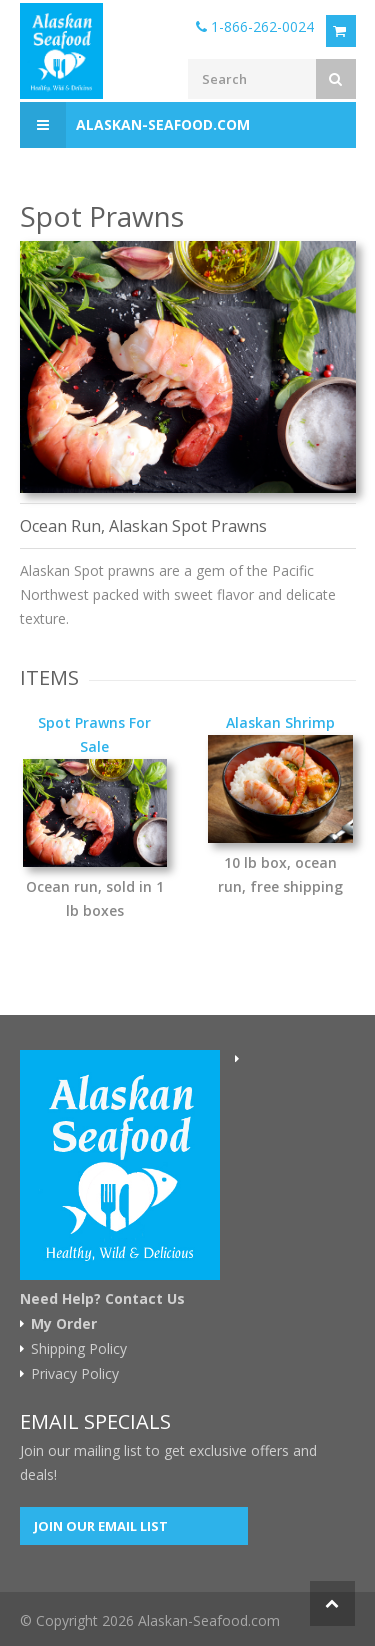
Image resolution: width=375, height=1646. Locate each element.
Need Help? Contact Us (102, 1299)
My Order (64, 1324)
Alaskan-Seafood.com (135, 125)
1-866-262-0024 (255, 26)
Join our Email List (101, 1526)
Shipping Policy (79, 1349)
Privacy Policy (75, 1374)
